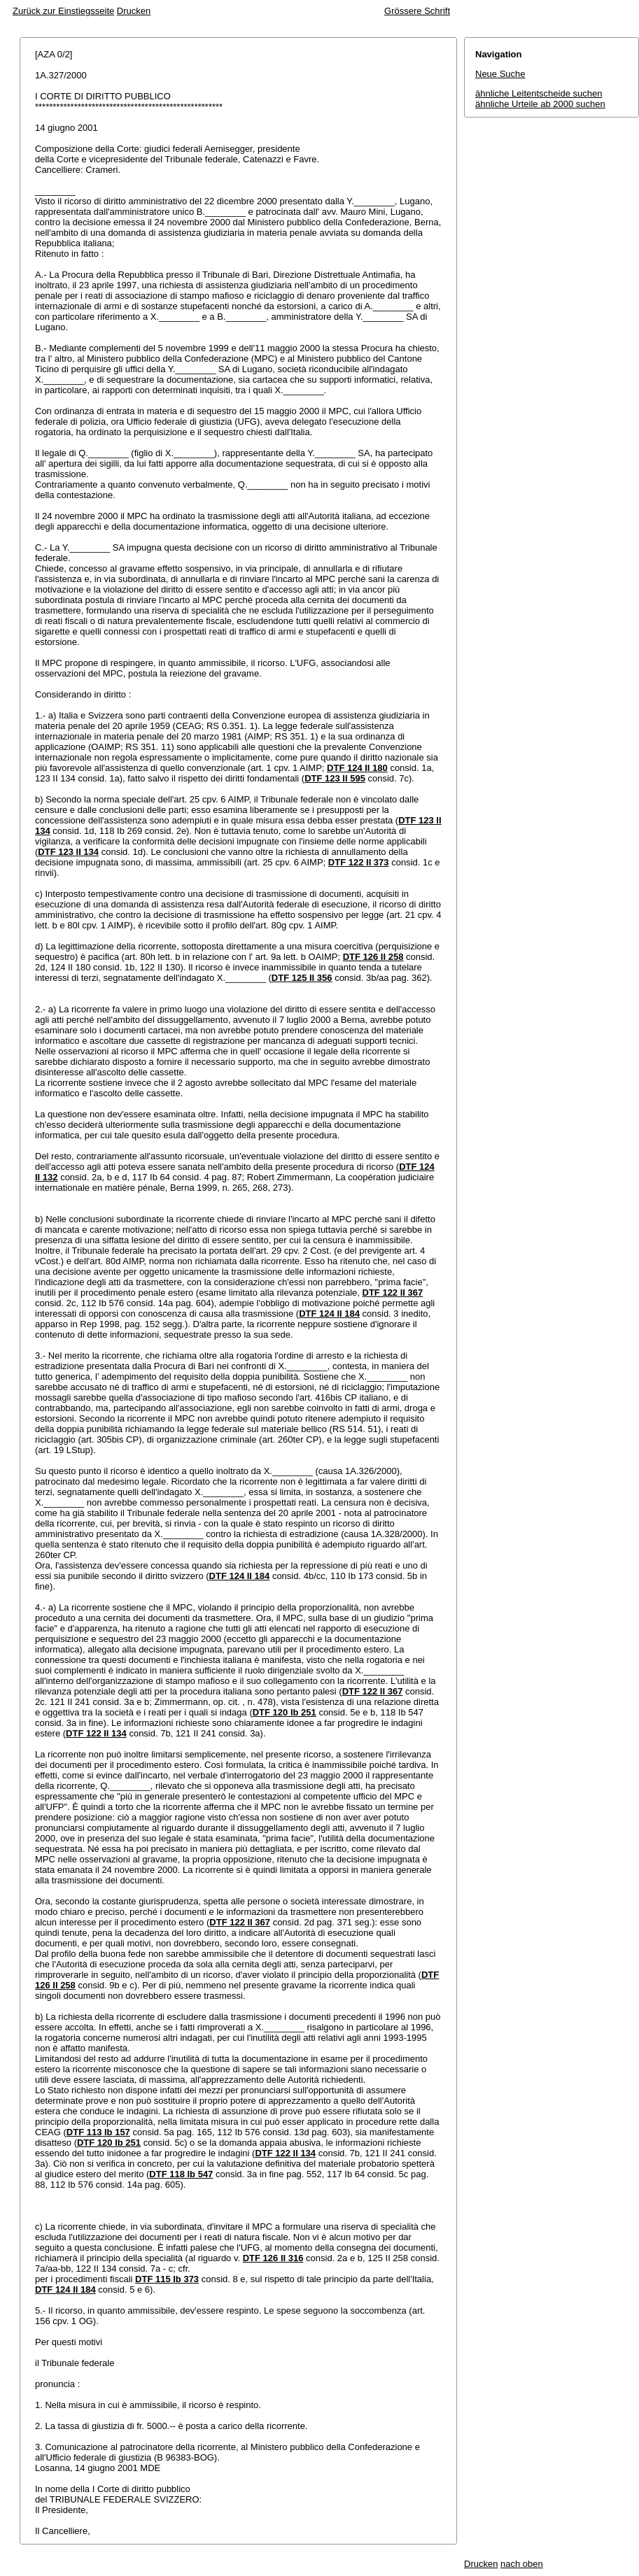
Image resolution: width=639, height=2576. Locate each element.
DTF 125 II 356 (302, 977)
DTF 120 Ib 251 (284, 1712)
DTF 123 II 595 (334, 778)
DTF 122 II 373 (358, 862)
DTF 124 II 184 (329, 1313)
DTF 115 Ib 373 (167, 2279)
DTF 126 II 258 (373, 956)
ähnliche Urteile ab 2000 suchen (540, 104)
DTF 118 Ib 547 (181, 2174)
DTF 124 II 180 (357, 768)
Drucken (133, 11)
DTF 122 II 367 (393, 1292)
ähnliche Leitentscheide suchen (538, 93)
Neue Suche (500, 74)
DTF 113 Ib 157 (98, 2132)
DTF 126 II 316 (273, 2258)
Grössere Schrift (417, 11)
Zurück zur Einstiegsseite (63, 11)
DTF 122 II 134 (96, 1733)
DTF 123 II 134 (68, 852)
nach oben (521, 2564)
